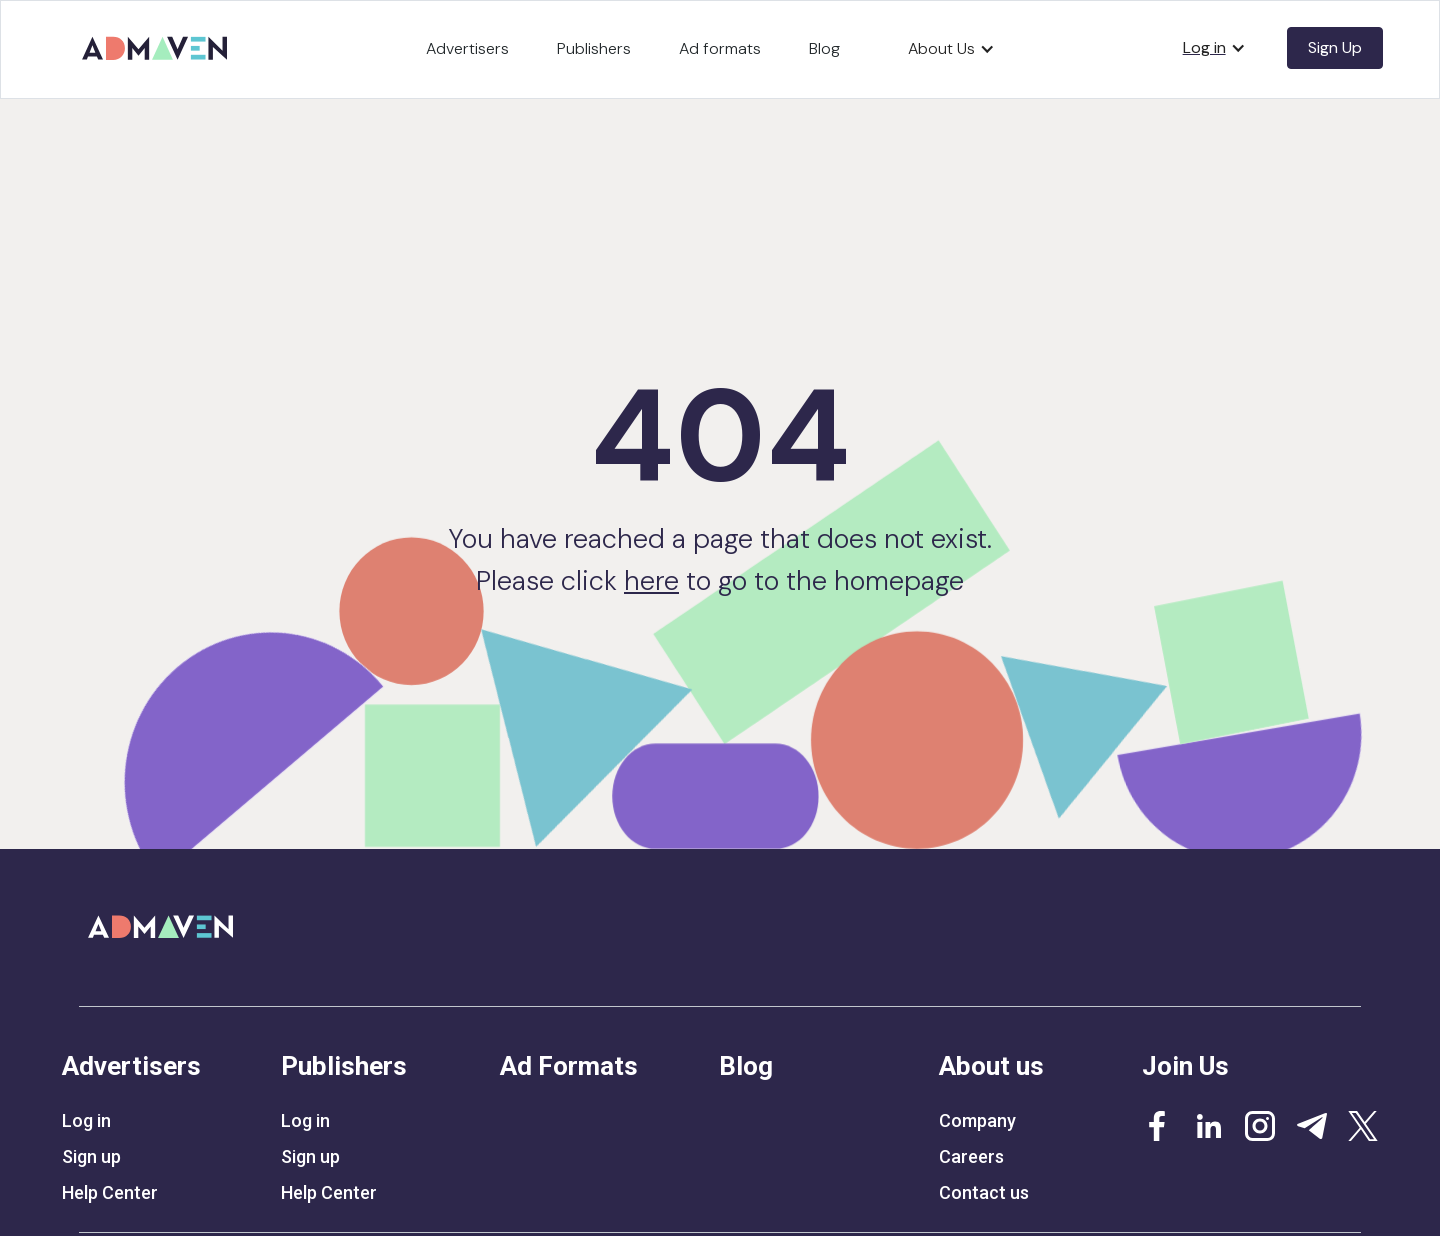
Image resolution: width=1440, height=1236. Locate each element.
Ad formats (720, 48)
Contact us (984, 1193)
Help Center (110, 1193)
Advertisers (467, 48)
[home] (158, 41)
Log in (86, 1121)
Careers (971, 1157)
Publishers (594, 48)
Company (977, 1121)
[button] (951, 49)
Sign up (91, 1157)
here (651, 580)
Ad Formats (569, 1066)
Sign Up (1335, 47)
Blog (824, 48)
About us (991, 1066)
